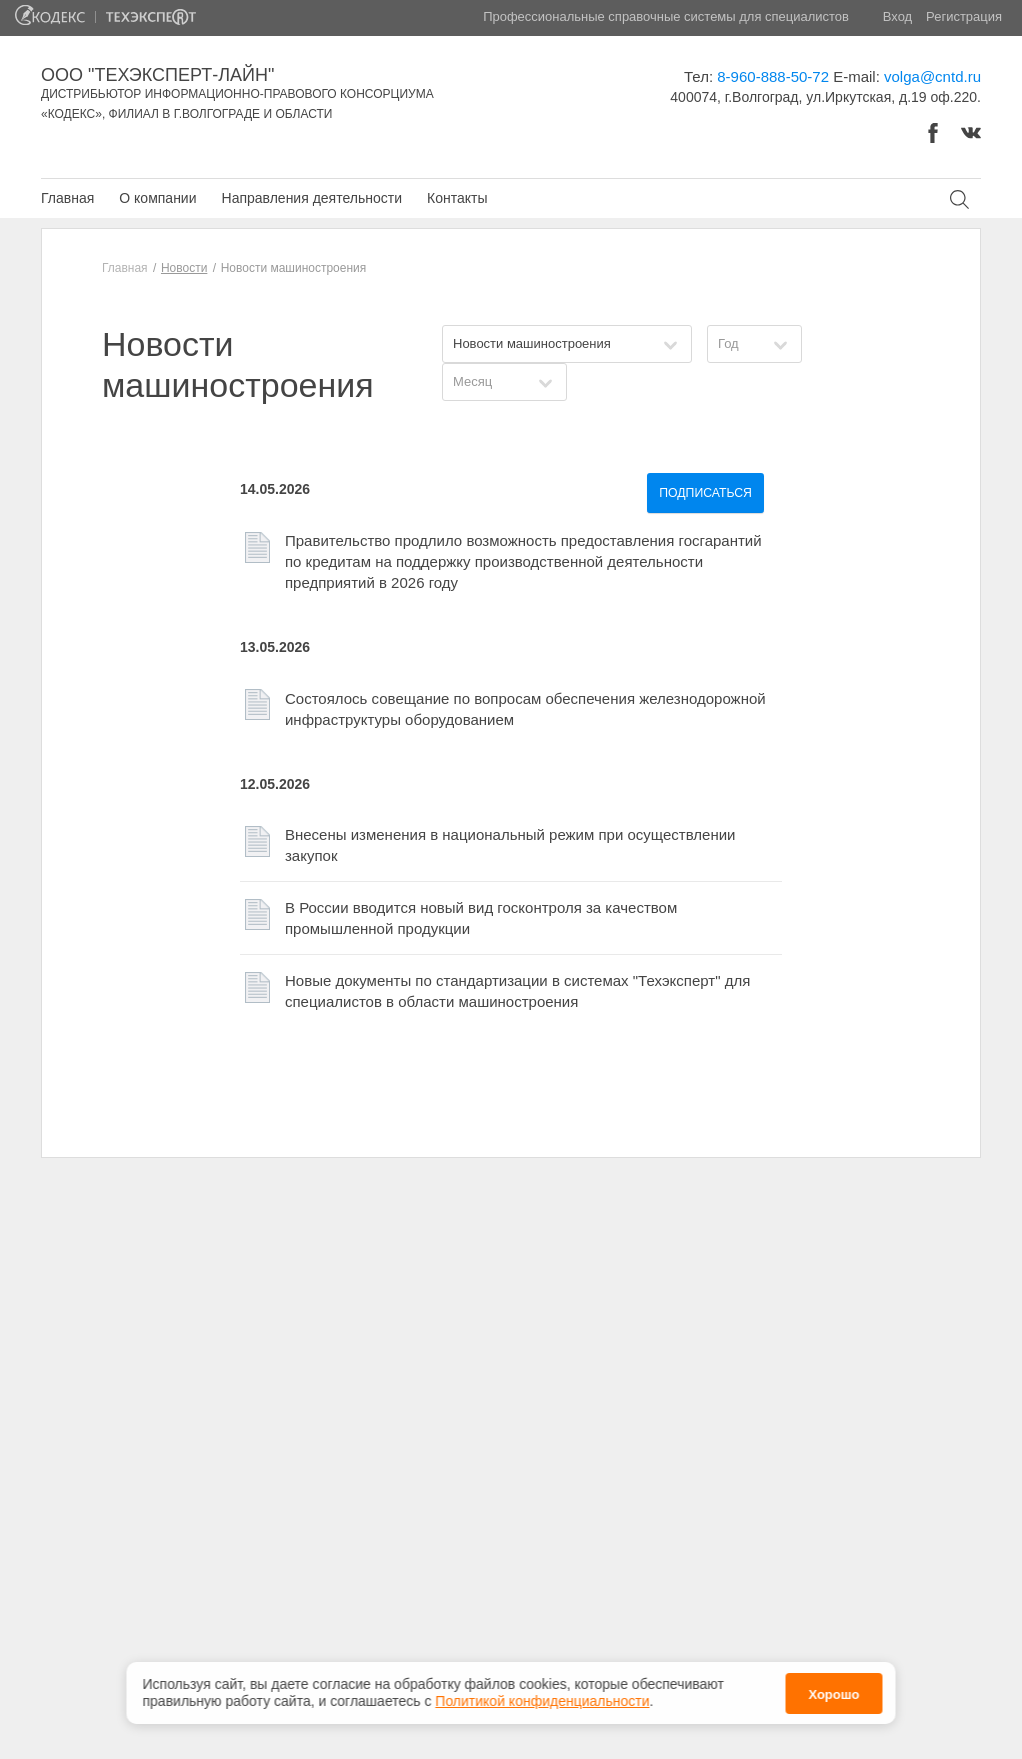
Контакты (457, 198)
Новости (184, 268)
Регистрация (964, 16)
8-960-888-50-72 (773, 76)
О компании (157, 198)
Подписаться (705, 493)
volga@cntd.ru (932, 76)
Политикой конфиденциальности (542, 1696)
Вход (897, 16)
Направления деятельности (312, 198)
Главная (67, 198)
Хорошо (833, 1688)
